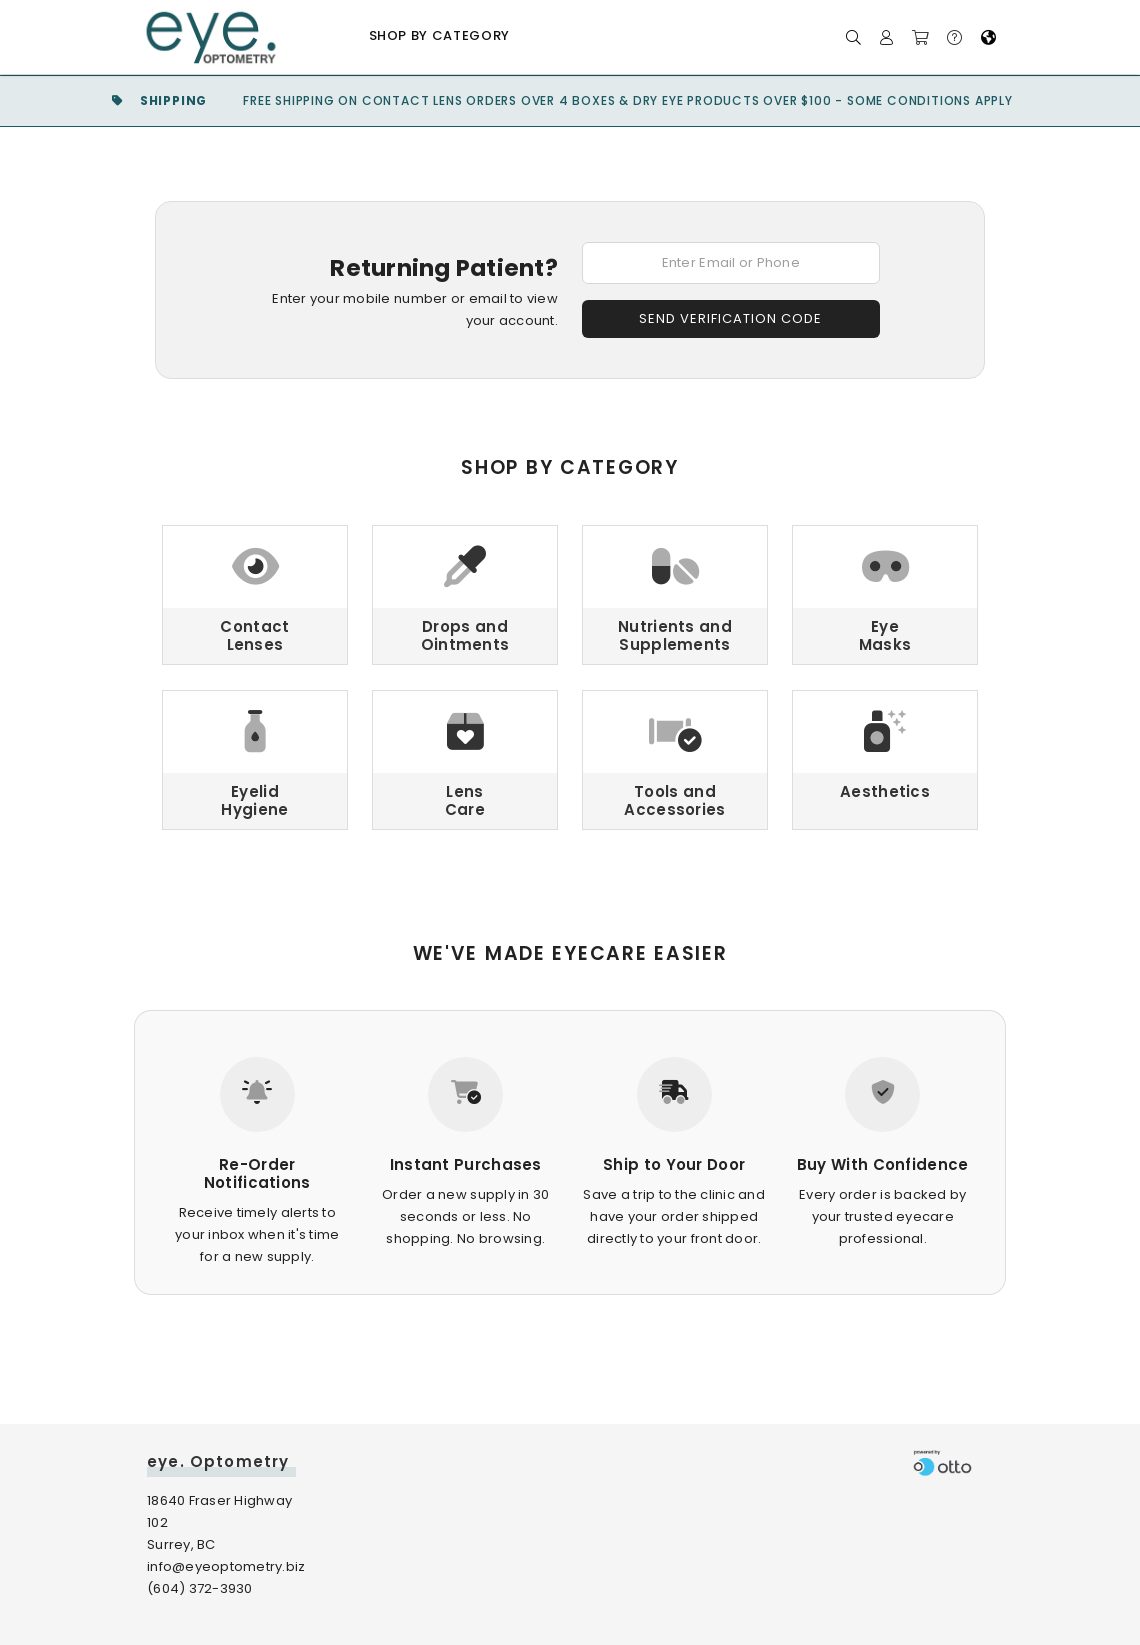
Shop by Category (439, 35)
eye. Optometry (218, 1461)
